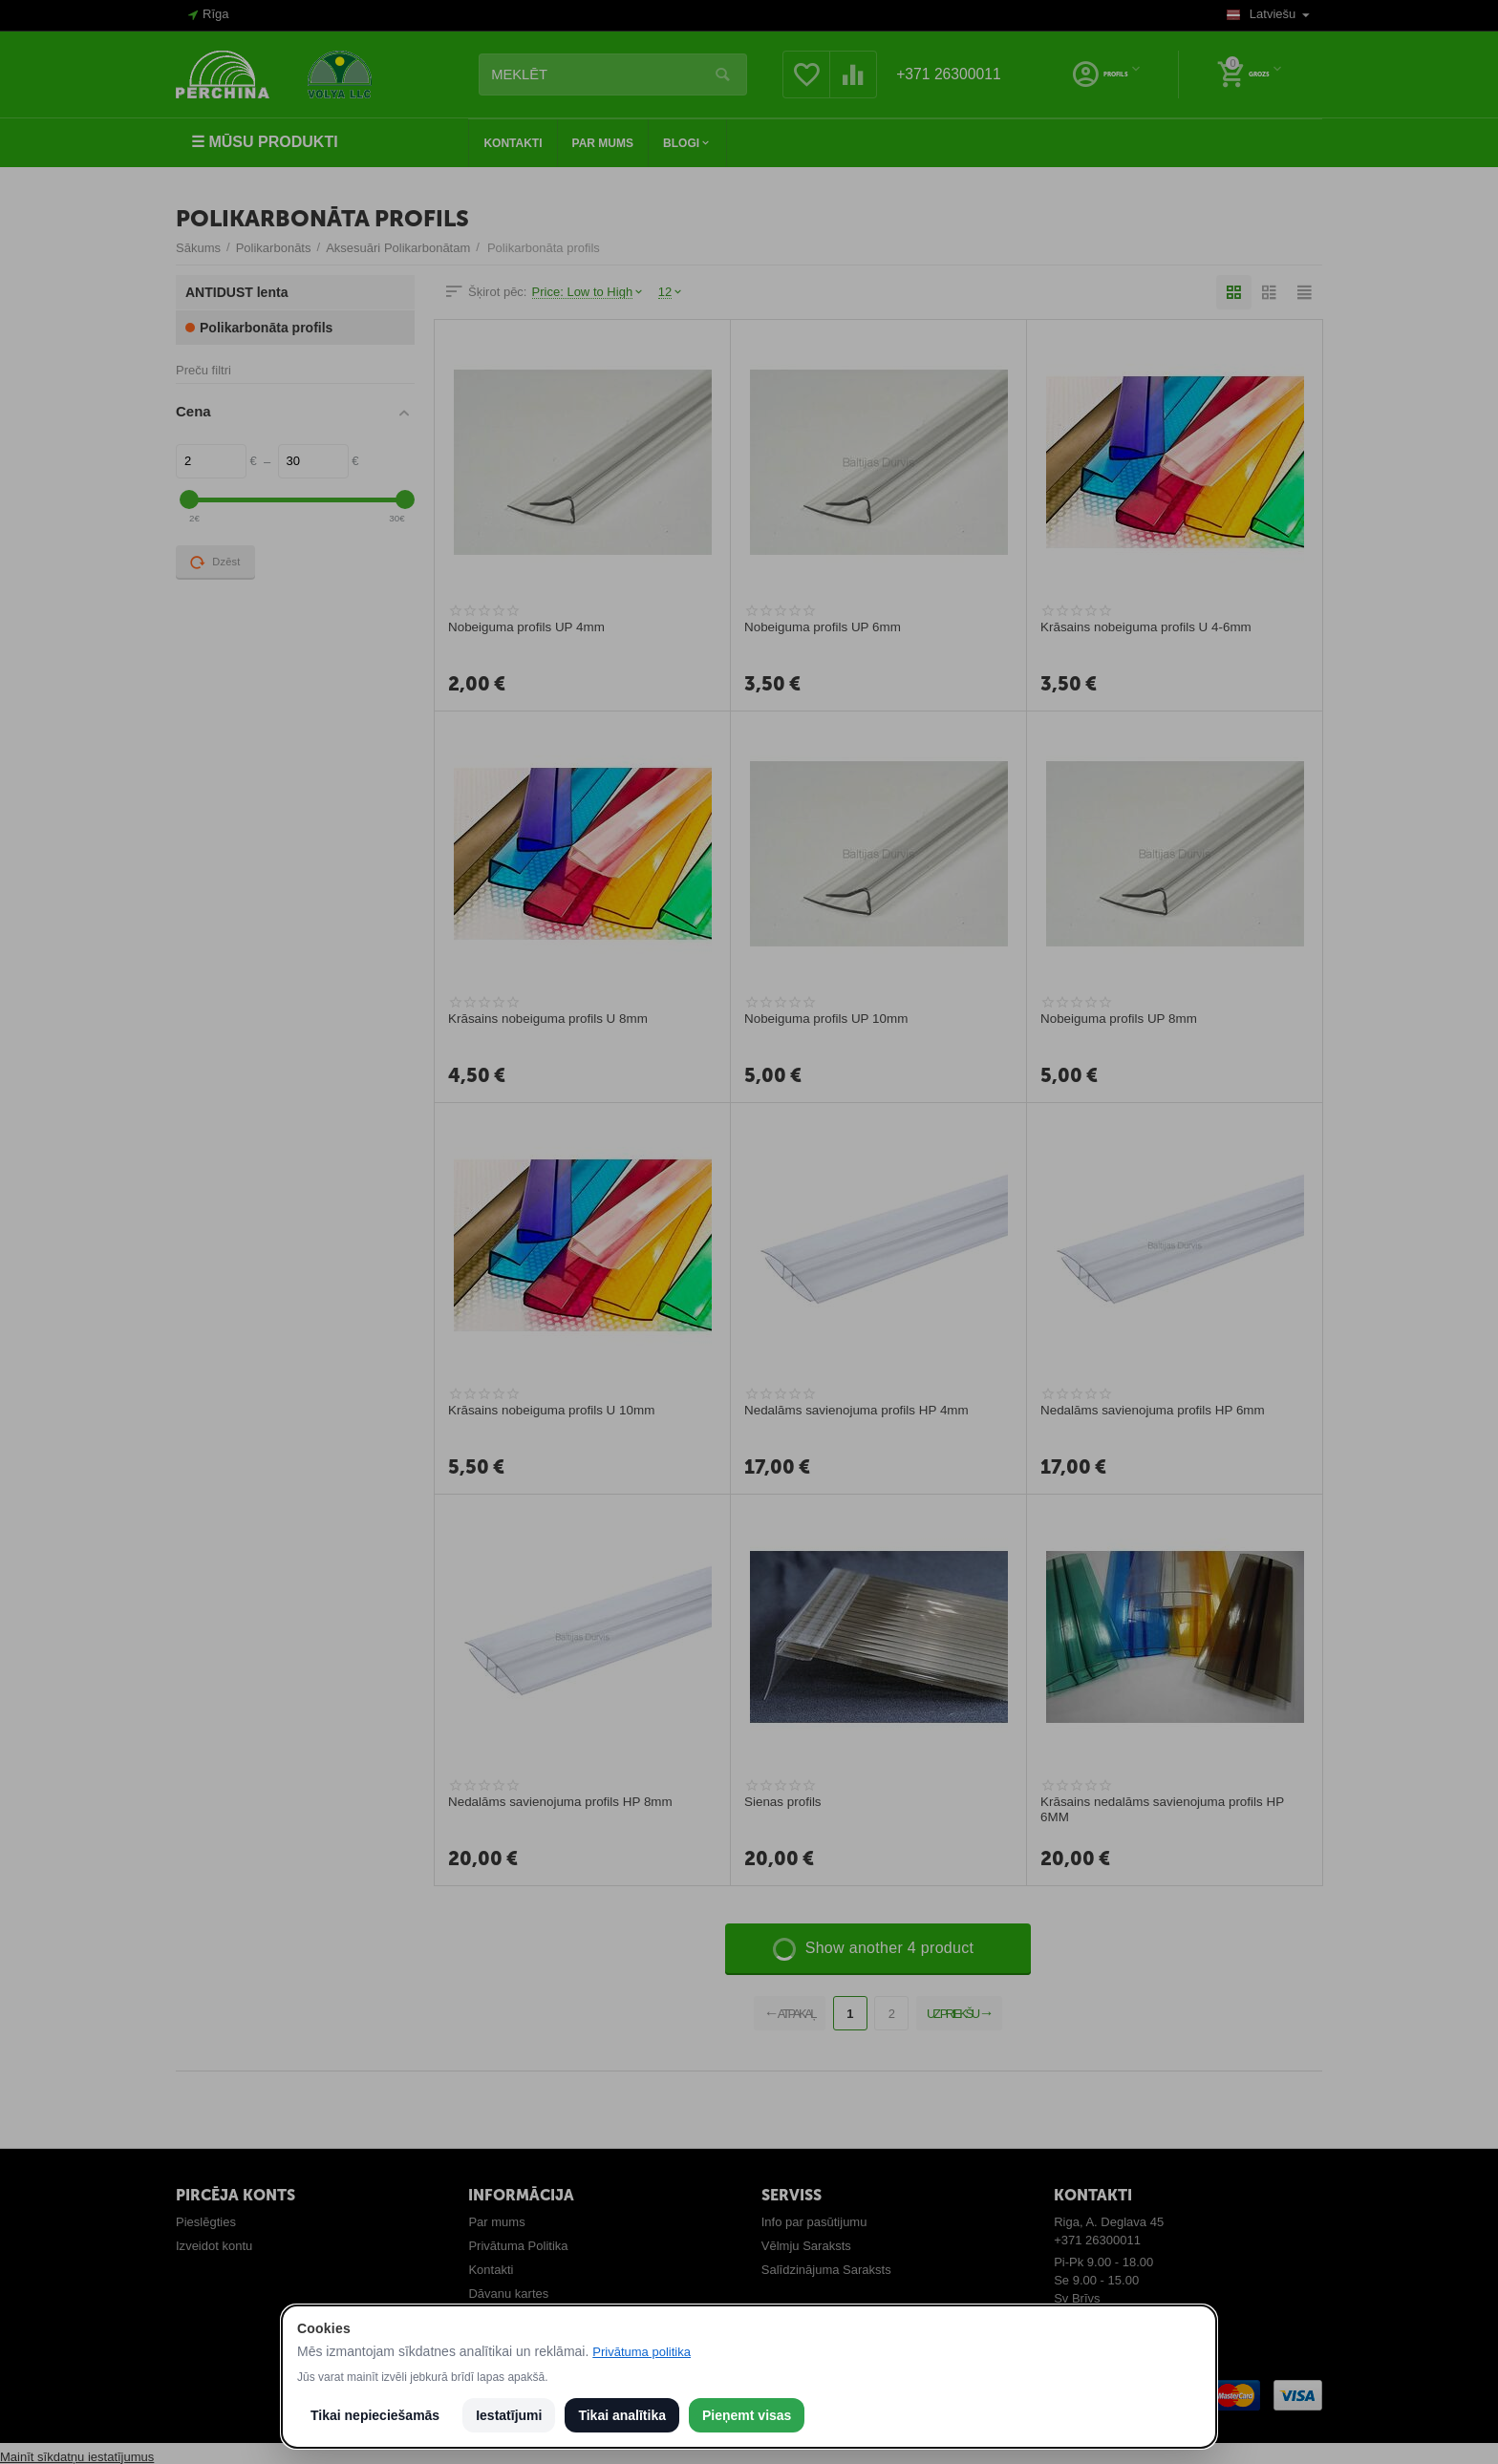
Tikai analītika (622, 2415)
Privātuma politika (641, 2352)
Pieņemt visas (746, 2415)
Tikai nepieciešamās (374, 2415)
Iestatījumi (509, 2415)
